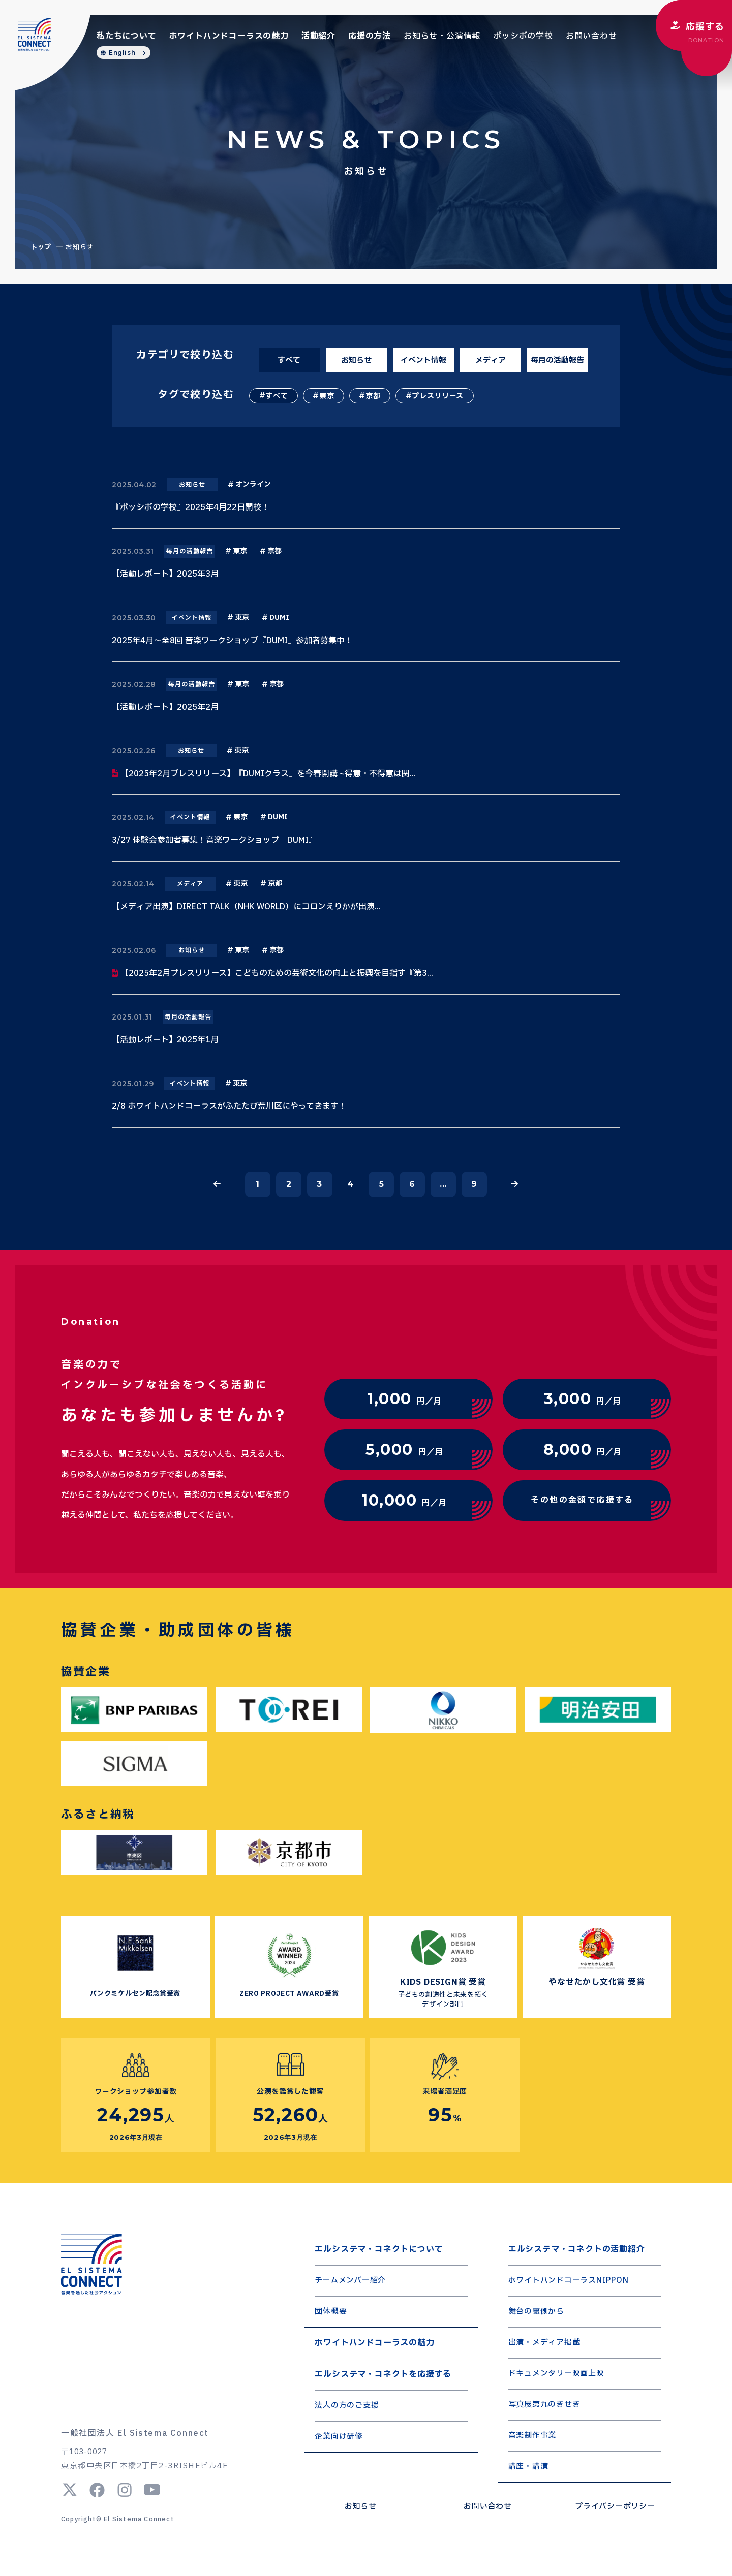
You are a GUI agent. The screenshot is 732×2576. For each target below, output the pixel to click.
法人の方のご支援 (347, 2405)
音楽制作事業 (532, 2435)
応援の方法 (369, 36)
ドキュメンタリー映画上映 (556, 2373)
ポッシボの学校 (523, 36)
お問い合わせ (591, 36)
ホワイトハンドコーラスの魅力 (229, 36)
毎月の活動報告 (557, 360)
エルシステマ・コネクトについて (379, 2249)
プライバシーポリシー (615, 2507)
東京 (326, 396)
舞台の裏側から (536, 2311)
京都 (372, 396)
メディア (490, 360)
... (443, 1184)
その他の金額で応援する (582, 1500)
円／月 (404, 1398)
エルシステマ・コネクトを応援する (383, 2374)
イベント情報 (423, 360)
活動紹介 (318, 36)
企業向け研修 (339, 2436)
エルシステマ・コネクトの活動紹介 (576, 2249)
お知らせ (356, 360)
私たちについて (127, 36)
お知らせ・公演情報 (442, 36)
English (122, 52)
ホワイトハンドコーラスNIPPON (568, 2280)
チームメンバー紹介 (350, 2280)
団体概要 (331, 2311)
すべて (289, 360)
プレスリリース (438, 396)
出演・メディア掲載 (544, 2342)
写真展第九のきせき (544, 2404)
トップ (40, 247)
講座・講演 (528, 2466)
